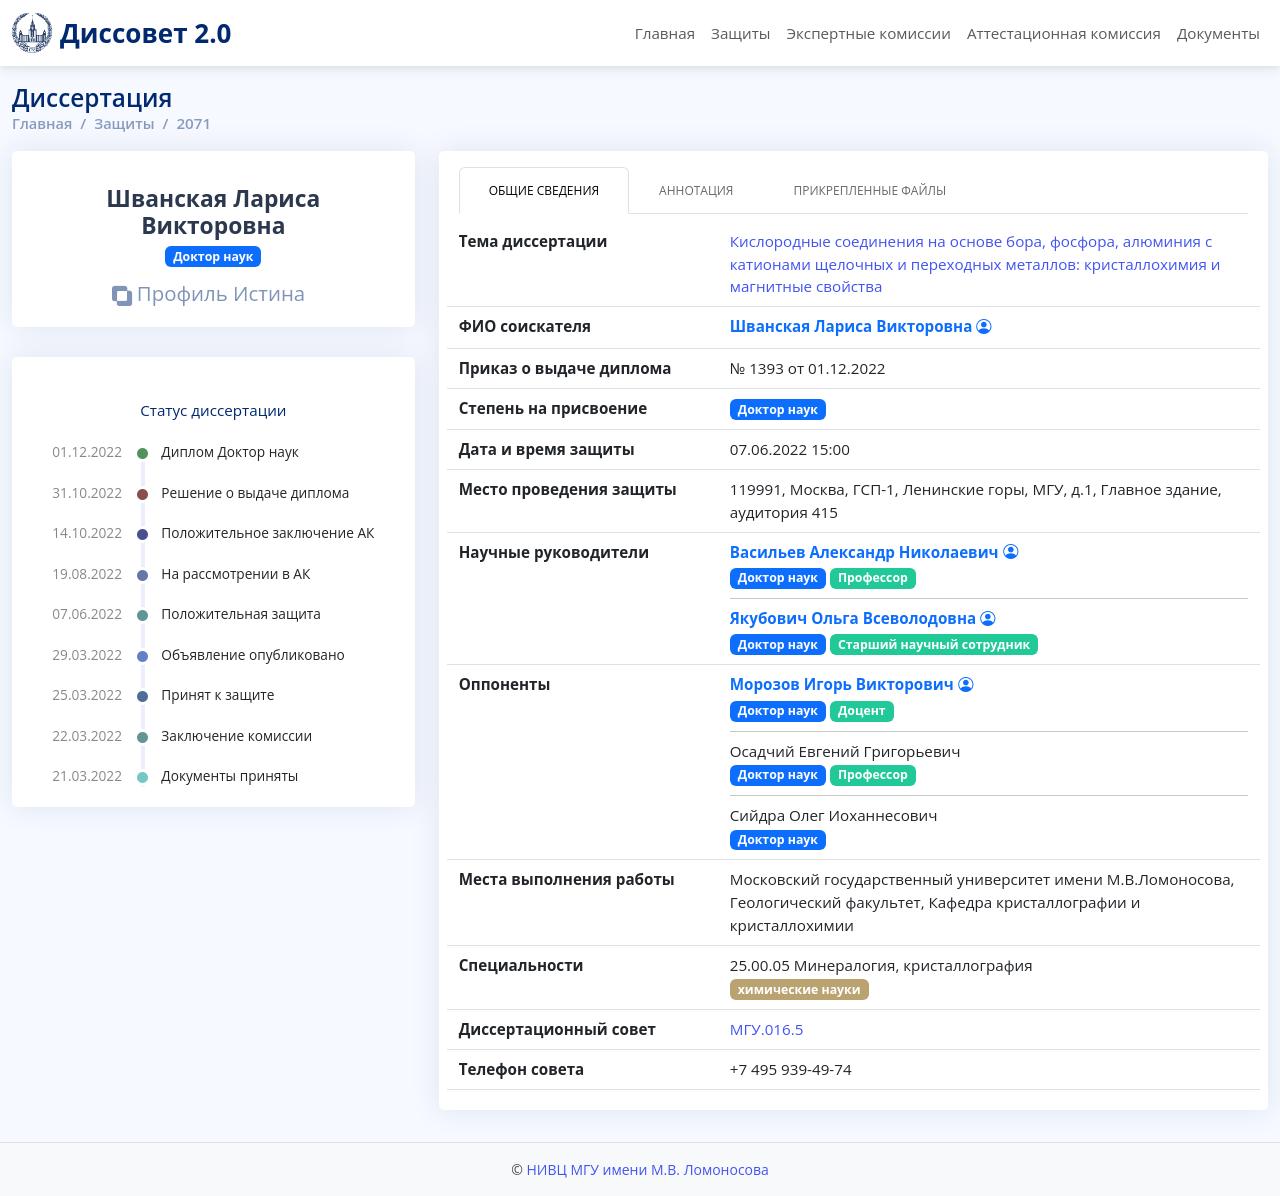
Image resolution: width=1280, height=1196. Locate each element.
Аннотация (696, 190)
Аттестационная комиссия (1064, 33)
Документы (1218, 33)
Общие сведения (544, 190)
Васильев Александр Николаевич (874, 552)
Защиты (740, 33)
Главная (665, 33)
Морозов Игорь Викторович (851, 684)
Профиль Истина (208, 295)
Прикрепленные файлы (869, 190)
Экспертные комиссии (868, 33)
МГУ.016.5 (767, 1029)
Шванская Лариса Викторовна (861, 326)
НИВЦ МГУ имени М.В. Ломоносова (647, 1169)
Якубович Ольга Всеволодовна (862, 618)
